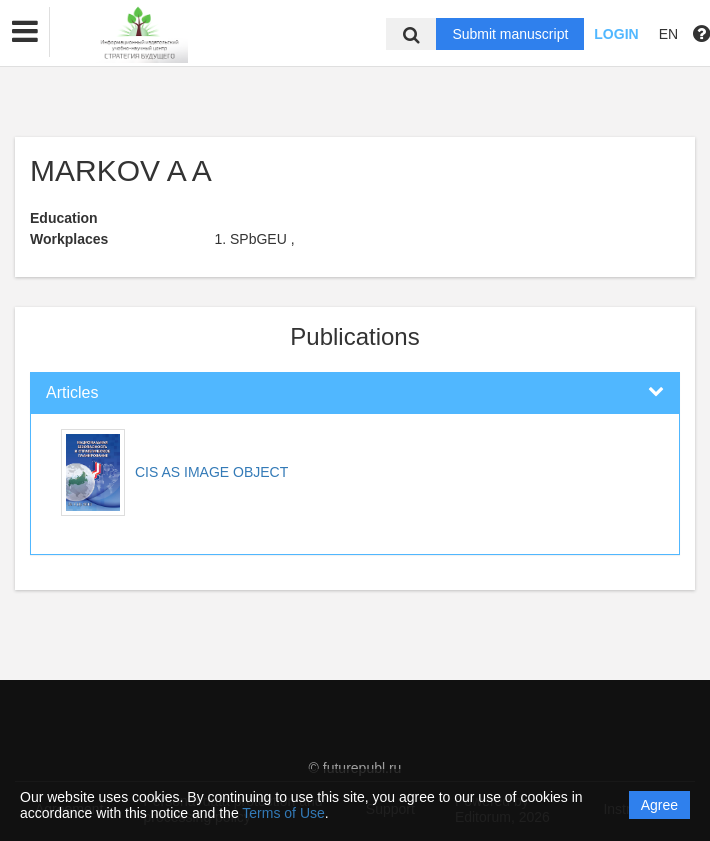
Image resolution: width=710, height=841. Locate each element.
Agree (659, 805)
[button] (25, 32)
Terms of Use (283, 813)
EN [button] (668, 34)
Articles (72, 392)
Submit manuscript (510, 34)
